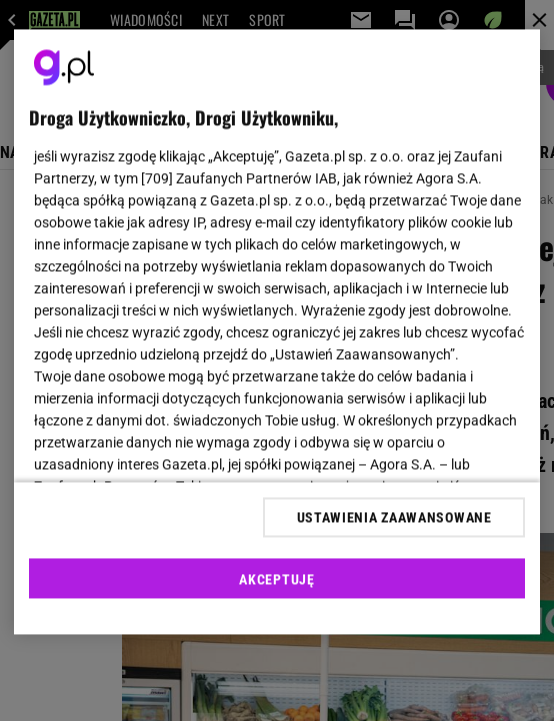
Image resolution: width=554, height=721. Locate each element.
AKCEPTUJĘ (276, 579)
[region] (277, 332)
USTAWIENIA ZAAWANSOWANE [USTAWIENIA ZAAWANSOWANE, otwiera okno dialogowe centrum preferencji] (394, 517)
